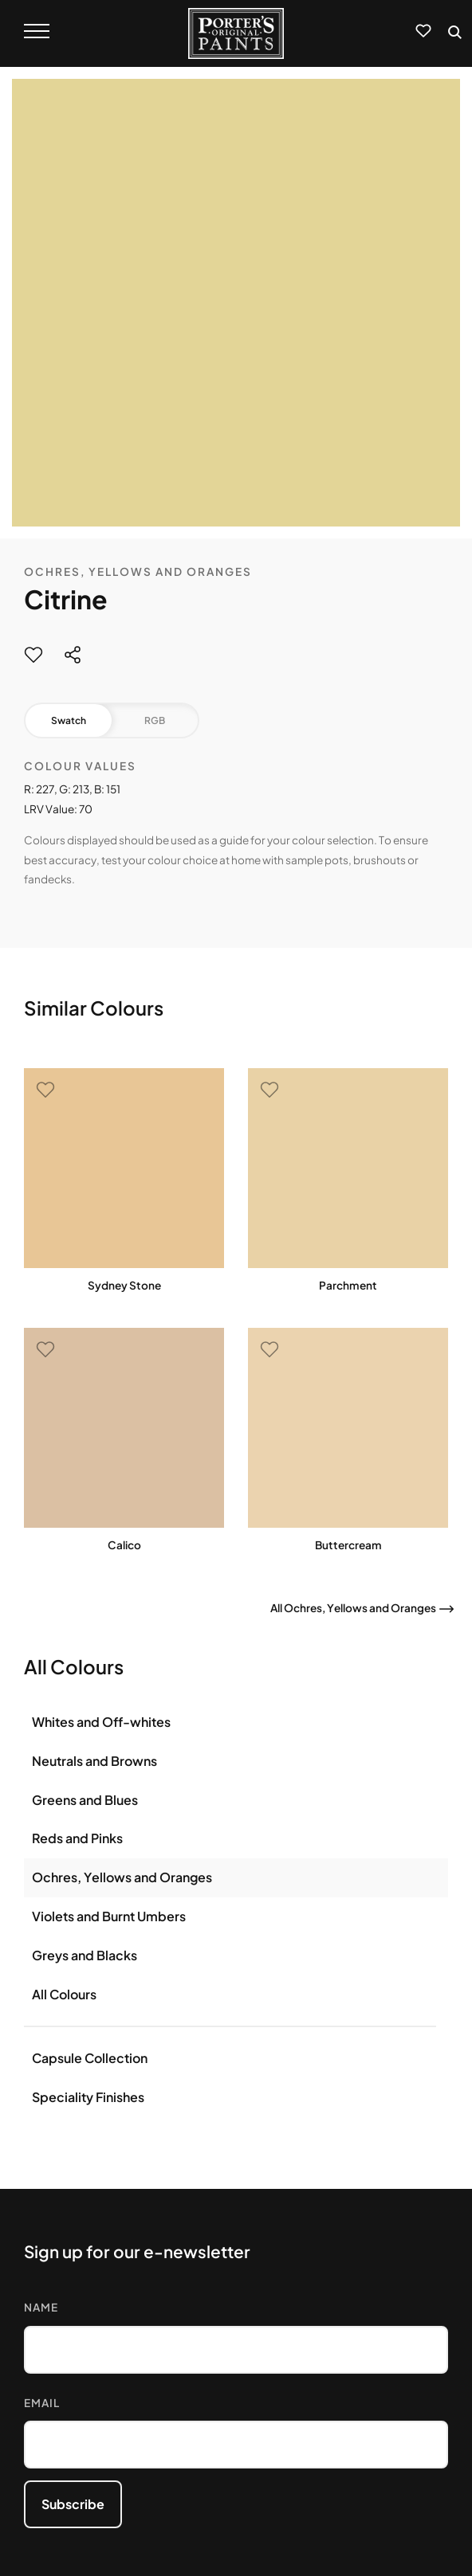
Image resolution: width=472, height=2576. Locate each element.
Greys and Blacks (84, 1955)
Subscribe (72, 2504)
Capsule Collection (90, 2057)
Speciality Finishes (88, 2097)
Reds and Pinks (77, 1838)
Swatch (68, 720)
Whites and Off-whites (101, 1721)
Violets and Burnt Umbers (109, 1916)
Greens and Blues (85, 1799)
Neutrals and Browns (94, 1760)
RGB (154, 720)
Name (41, 2307)
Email (42, 2403)
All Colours (64, 1994)
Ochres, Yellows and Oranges (138, 571)
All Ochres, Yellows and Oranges (353, 1608)
